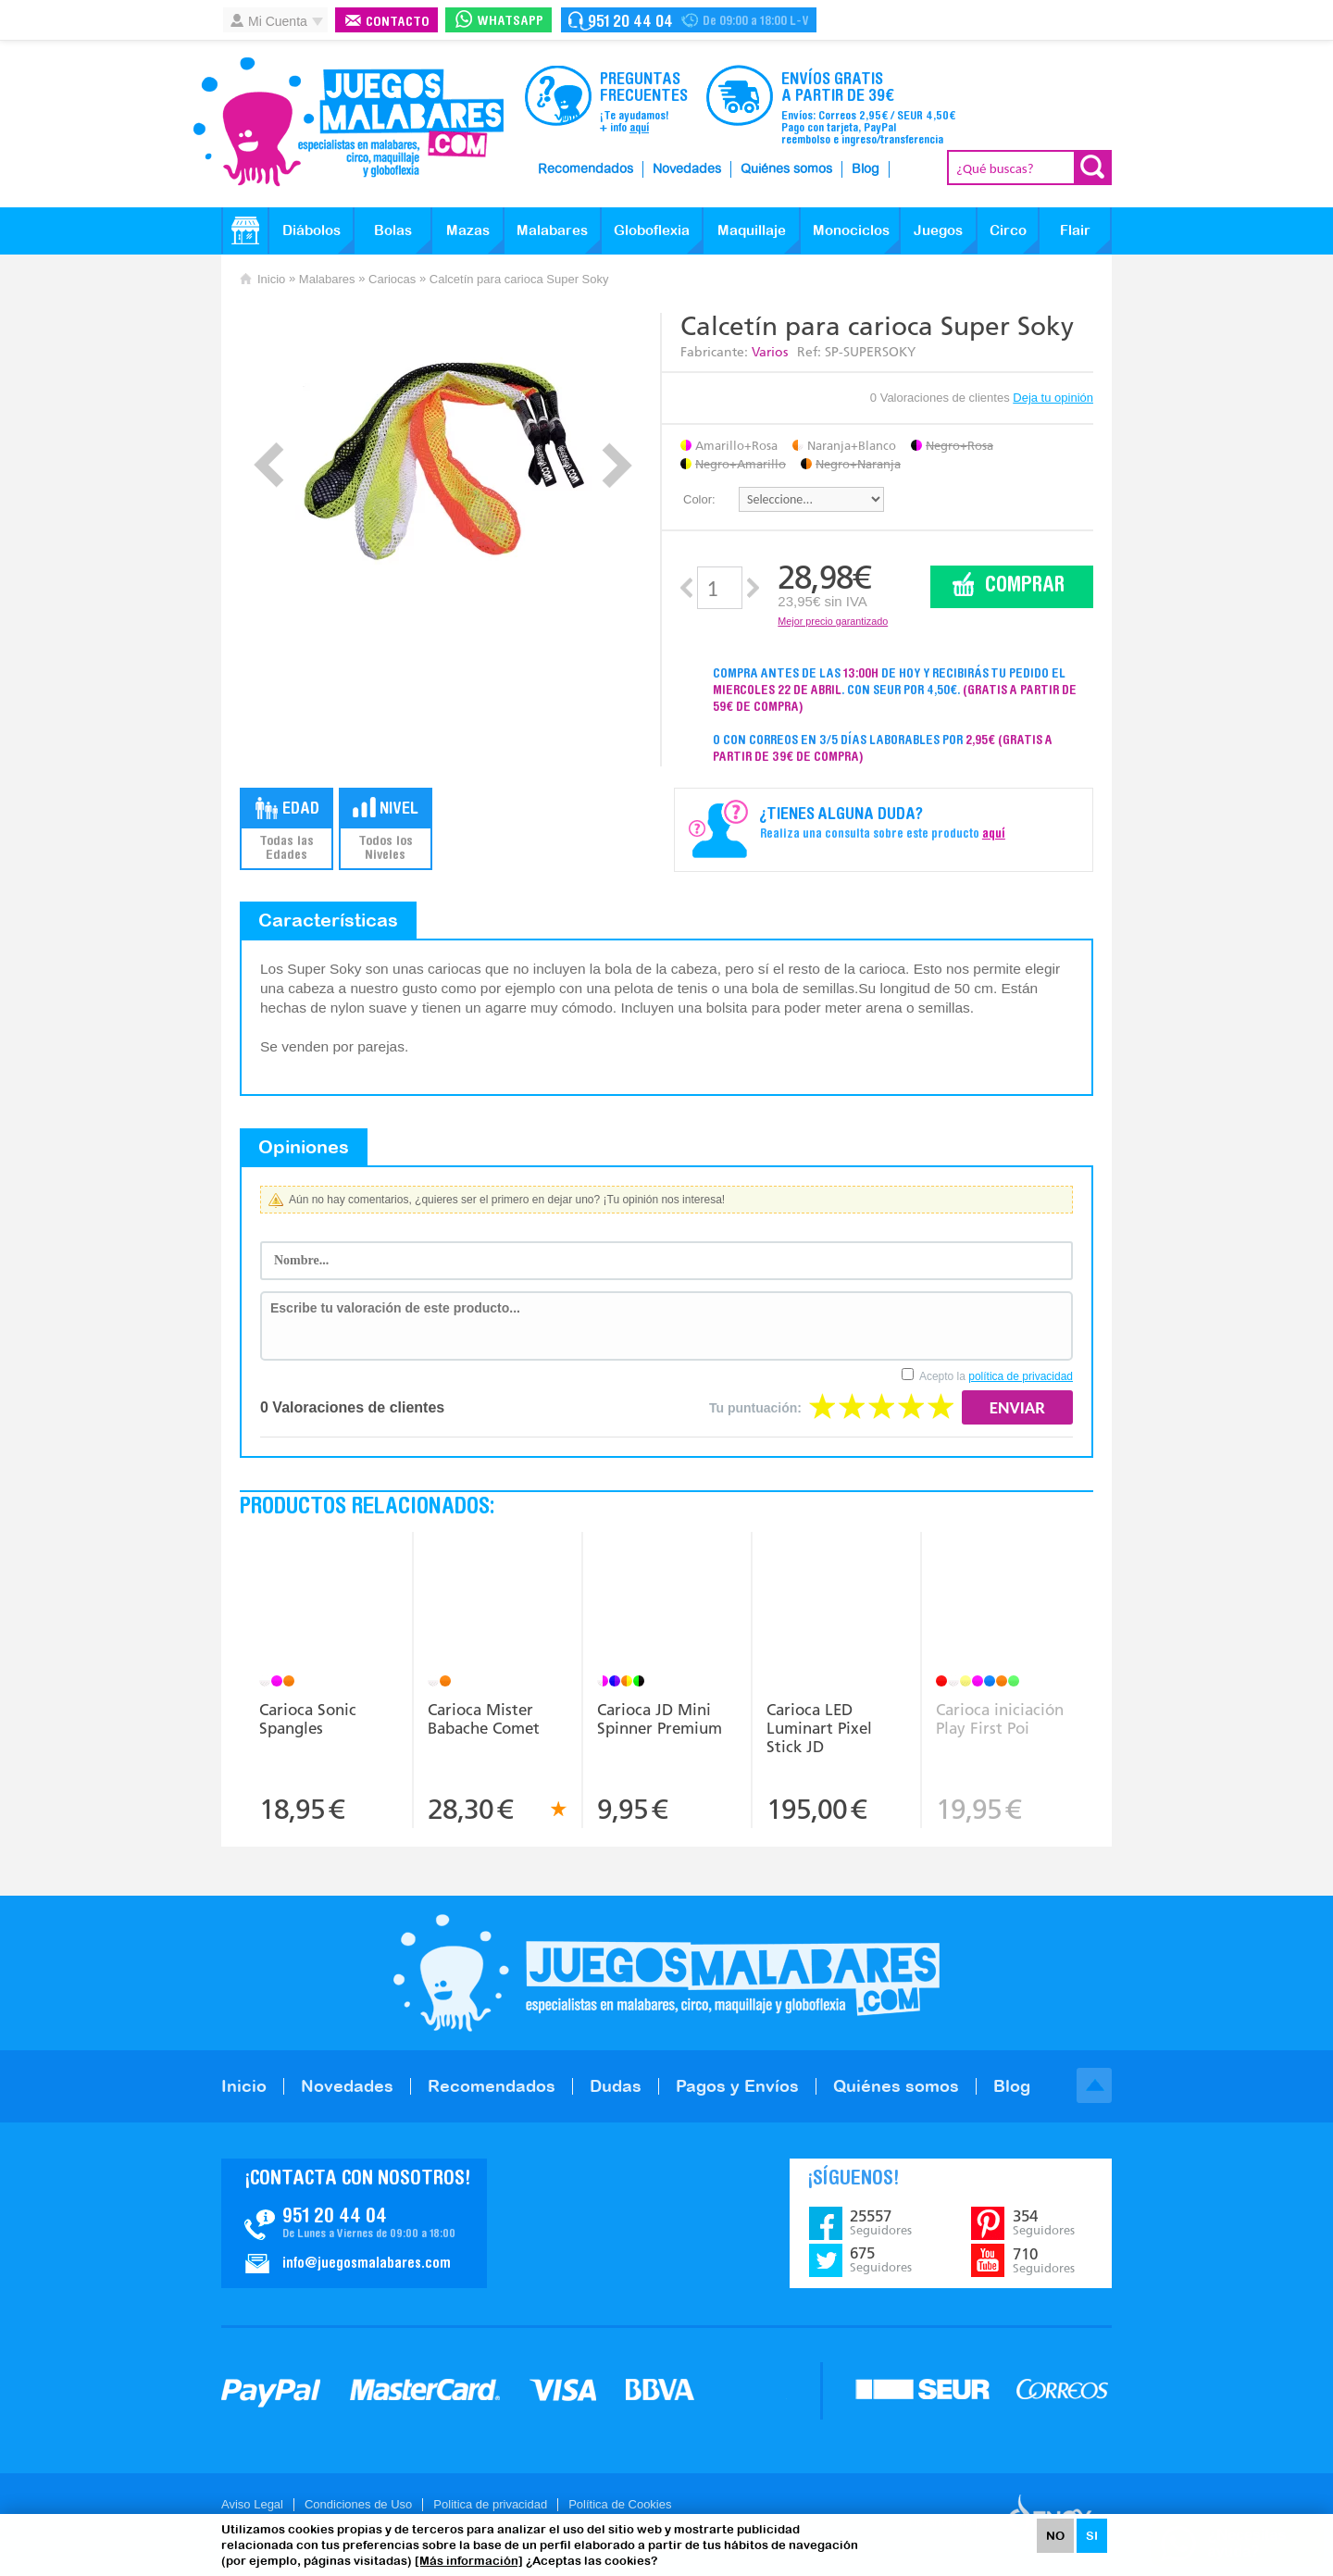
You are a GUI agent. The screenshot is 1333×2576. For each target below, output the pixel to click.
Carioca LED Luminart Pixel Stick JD (819, 1728)
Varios (770, 352)
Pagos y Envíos (737, 2086)
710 (1044, 2260)
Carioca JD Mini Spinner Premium (659, 1718)
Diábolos (311, 230)
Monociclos (851, 230)
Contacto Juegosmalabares (688, 19)
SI (1092, 2536)
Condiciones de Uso (358, 2504)
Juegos (938, 230)
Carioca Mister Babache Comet (484, 1718)
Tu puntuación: (755, 1407)
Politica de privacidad (490, 2504)
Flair (1075, 230)
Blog (865, 169)
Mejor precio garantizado (833, 621)
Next (617, 465)
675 (881, 2259)
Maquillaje (751, 230)
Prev (269, 465)
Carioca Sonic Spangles (307, 1718)
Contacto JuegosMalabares (354, 2223)
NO (1055, 2536)
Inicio (271, 279)
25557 (881, 2222)
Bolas (393, 230)
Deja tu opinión (1053, 397)
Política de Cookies (619, 2504)
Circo (1008, 230)
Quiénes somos (786, 169)
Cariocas (392, 279)
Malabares (552, 230)
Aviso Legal (252, 2504)
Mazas (468, 230)
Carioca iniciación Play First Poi (1000, 1718)
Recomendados (585, 169)
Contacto (398, 23)
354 (1044, 2222)
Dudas (616, 2086)
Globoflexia (652, 230)
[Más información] (469, 2561)
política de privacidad (1020, 1376)
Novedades (687, 169)
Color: (699, 499)
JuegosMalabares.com (348, 122)
